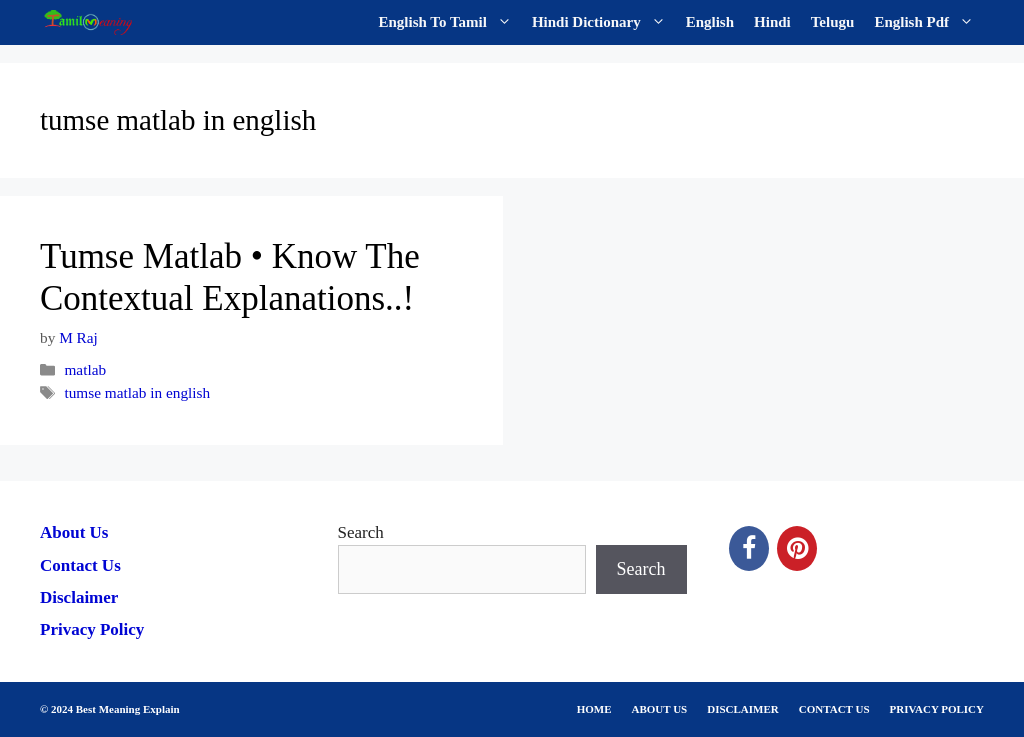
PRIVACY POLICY (937, 709)
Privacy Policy (92, 629)
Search (361, 532)
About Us (74, 532)
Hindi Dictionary (604, 22)
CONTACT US (834, 709)
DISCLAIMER (743, 709)
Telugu (833, 22)
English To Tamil (450, 22)
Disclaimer (79, 597)
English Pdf (929, 22)
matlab (85, 369)
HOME (594, 709)
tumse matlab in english (137, 392)
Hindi (772, 22)
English (710, 22)
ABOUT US (660, 709)
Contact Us (80, 565)
